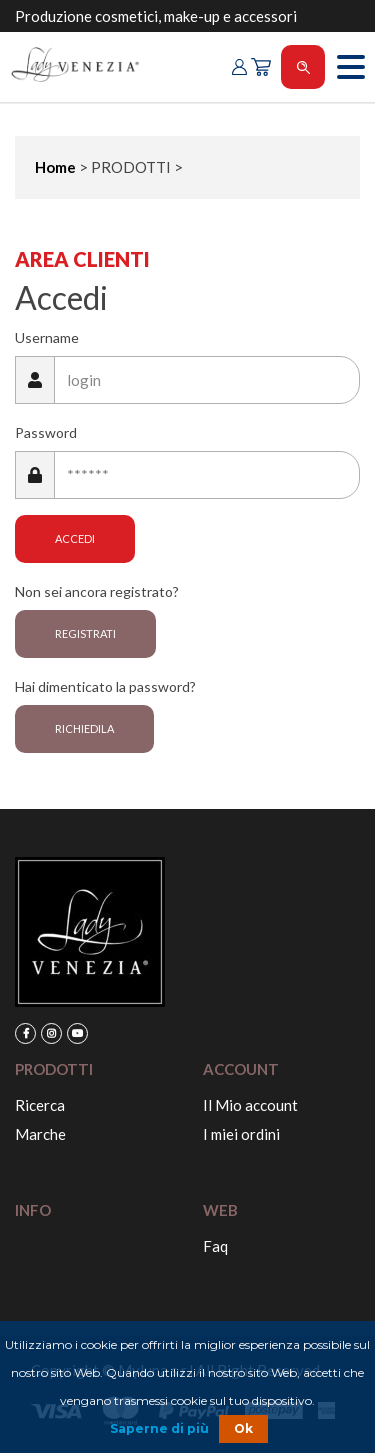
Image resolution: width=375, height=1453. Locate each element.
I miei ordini (241, 1134)
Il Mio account (250, 1105)
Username (47, 337)
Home (55, 167)
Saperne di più (159, 1428)
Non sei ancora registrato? (97, 591)
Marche (40, 1134)
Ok (243, 1428)
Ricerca (40, 1105)
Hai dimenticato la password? (105, 686)
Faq (215, 1246)
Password (46, 432)
